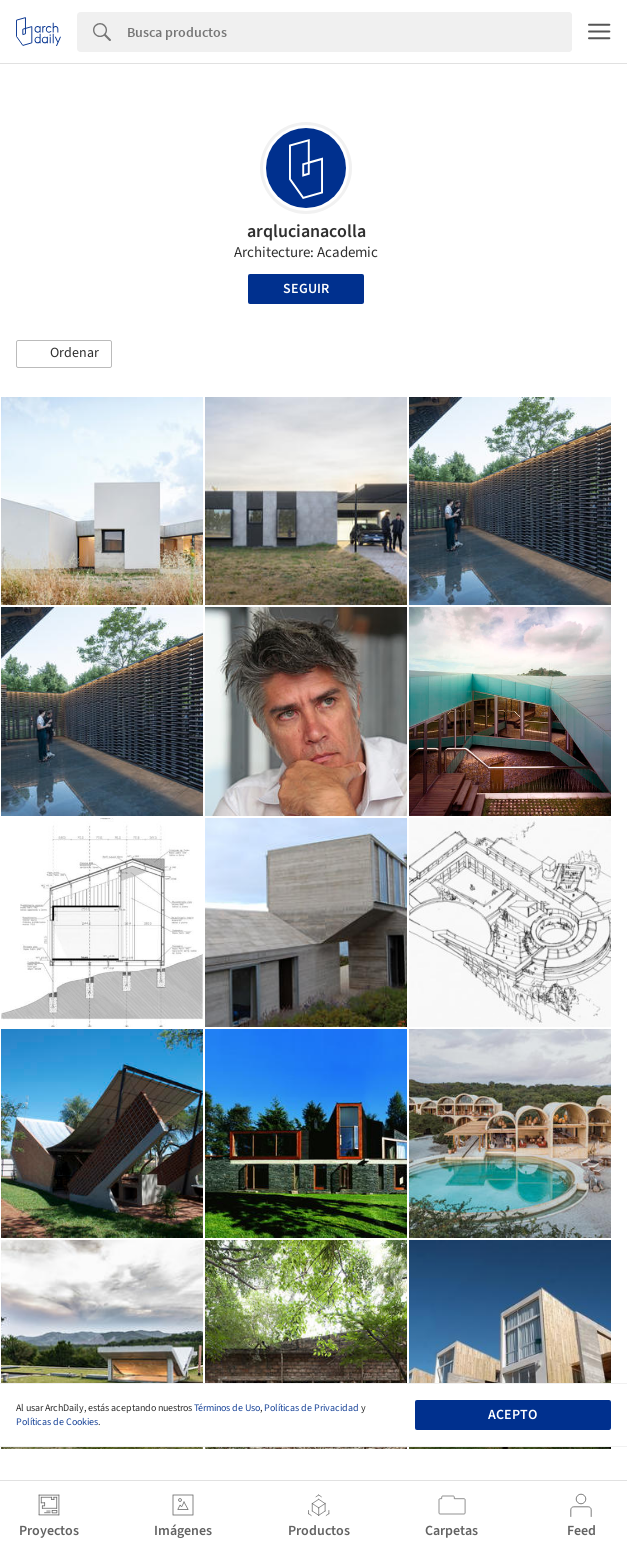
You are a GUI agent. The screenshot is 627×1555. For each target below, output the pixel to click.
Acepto (512, 1415)
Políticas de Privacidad (311, 1408)
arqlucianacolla (306, 231)
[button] (64, 354)
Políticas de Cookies (57, 1422)
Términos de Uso (227, 1408)
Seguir (306, 289)
